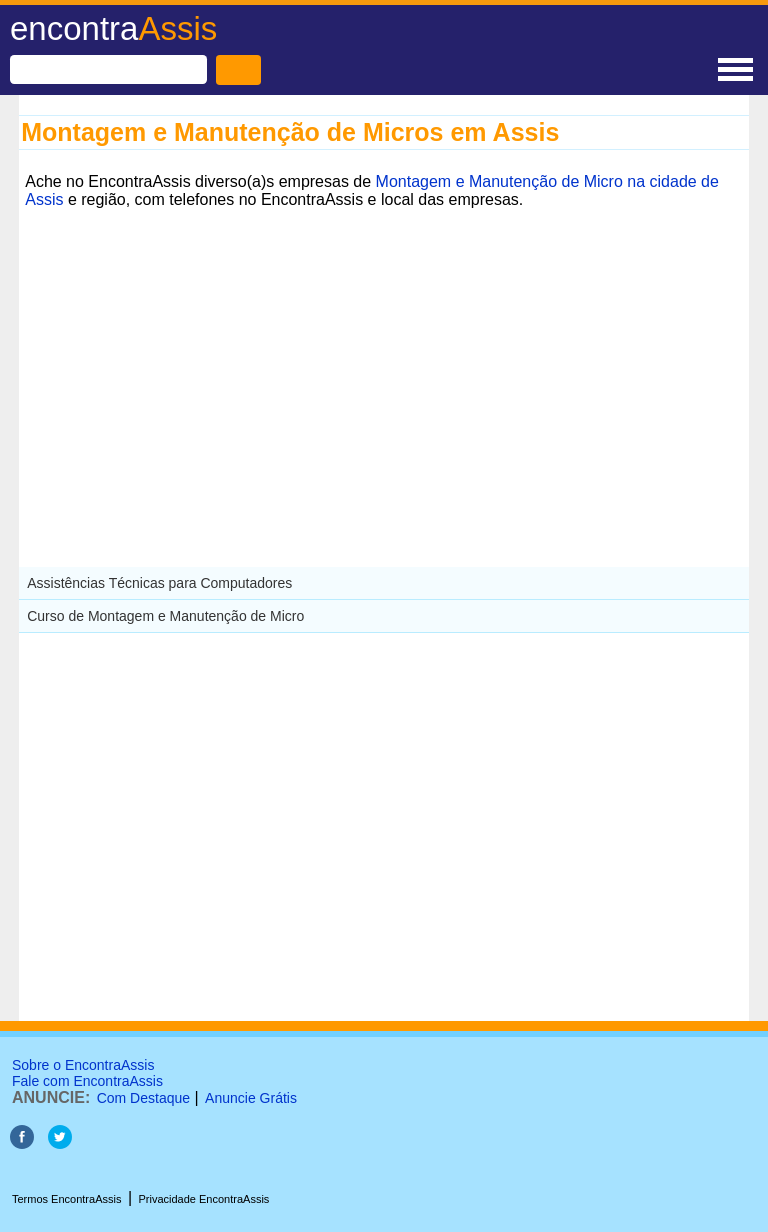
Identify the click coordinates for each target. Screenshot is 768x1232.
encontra (113, 28)
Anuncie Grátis (251, 1098)
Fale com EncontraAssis (87, 1081)
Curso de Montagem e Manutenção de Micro (165, 616)
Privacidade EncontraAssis (203, 1199)
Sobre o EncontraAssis (83, 1065)
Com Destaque (143, 1098)
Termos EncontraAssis (66, 1199)
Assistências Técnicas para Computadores (159, 583)
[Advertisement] (384, 355)
